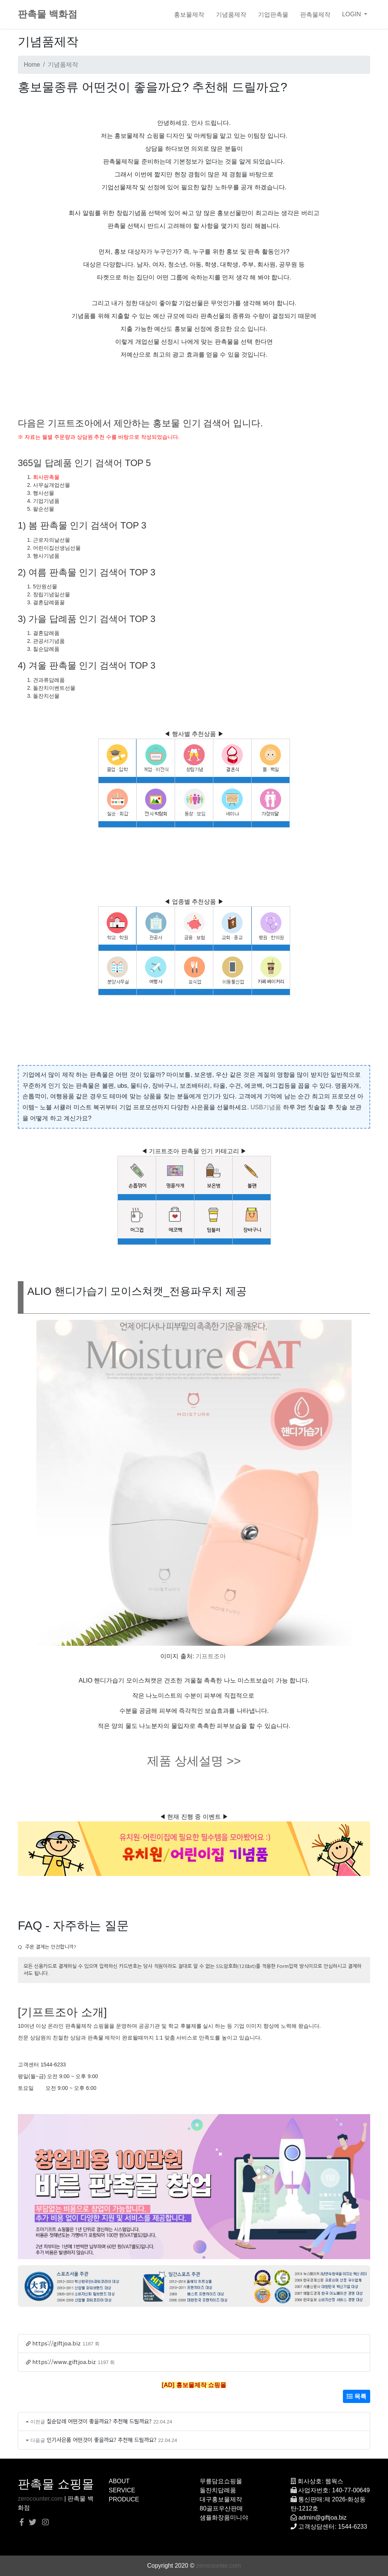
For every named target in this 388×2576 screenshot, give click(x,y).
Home (32, 64)
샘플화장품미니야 (224, 2517)
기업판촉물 (273, 14)
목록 (356, 2396)
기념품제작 (231, 14)
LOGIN (352, 14)
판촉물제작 (315, 14)
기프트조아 (211, 1656)
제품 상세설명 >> (194, 1761)
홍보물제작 (189, 14)
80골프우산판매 (221, 2508)
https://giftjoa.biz (56, 2343)
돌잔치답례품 (218, 2490)
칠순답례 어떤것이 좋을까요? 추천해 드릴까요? (99, 2421)
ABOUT (119, 2481)
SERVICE (122, 2490)
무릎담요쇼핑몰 (221, 2481)
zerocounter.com (40, 2498)
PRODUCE (124, 2499)
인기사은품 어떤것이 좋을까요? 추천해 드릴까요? (101, 2439)
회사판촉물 (46, 477)
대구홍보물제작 (221, 2499)
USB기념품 (265, 1107)
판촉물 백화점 (47, 14)
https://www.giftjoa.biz (64, 2361)
